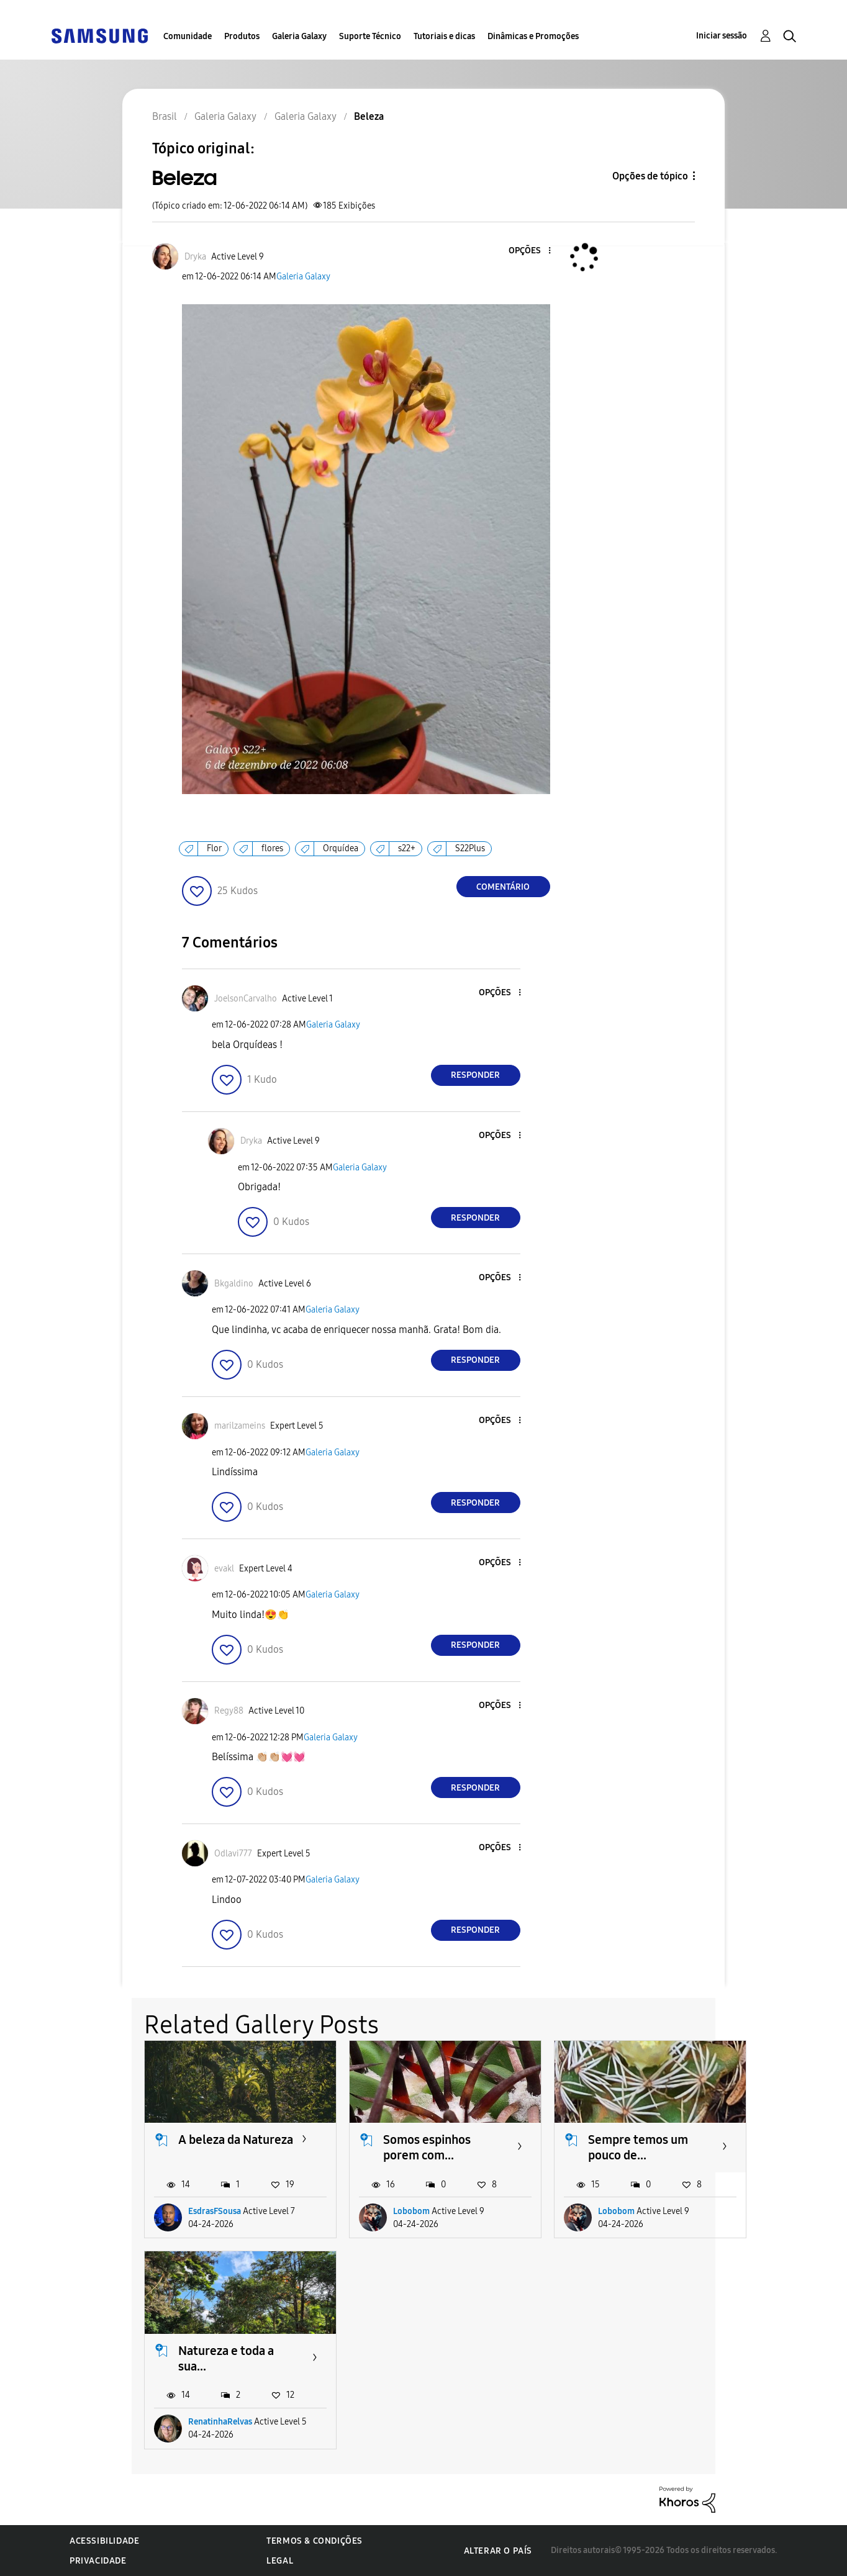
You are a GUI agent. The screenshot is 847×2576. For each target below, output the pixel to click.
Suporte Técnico (370, 36)
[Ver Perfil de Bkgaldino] (233, 1283)
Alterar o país (498, 2551)
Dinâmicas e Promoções (533, 36)
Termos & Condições (314, 2541)
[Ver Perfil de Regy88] (228, 1711)
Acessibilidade (104, 2541)
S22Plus (470, 848)
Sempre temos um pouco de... (638, 2147)
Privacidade (98, 2561)
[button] (528, 251)
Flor (214, 848)
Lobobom (411, 2211)
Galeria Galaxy (299, 36)
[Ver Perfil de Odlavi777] (233, 1853)
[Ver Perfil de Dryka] (195, 256)
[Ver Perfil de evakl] (224, 1568)
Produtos (242, 36)
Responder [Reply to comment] (475, 1075)
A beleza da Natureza (235, 2139)
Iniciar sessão (721, 35)
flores (272, 848)
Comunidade (187, 36)
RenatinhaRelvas (220, 2421)
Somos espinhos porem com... (427, 2147)
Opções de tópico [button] (650, 176)
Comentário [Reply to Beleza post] (503, 887)
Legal (279, 2561)
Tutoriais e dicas (444, 36)
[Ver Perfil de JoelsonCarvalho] (245, 998)
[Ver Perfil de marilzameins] (239, 1426)
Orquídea (340, 848)
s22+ (406, 848)
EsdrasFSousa (214, 2211)
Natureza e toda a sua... (226, 2358)
